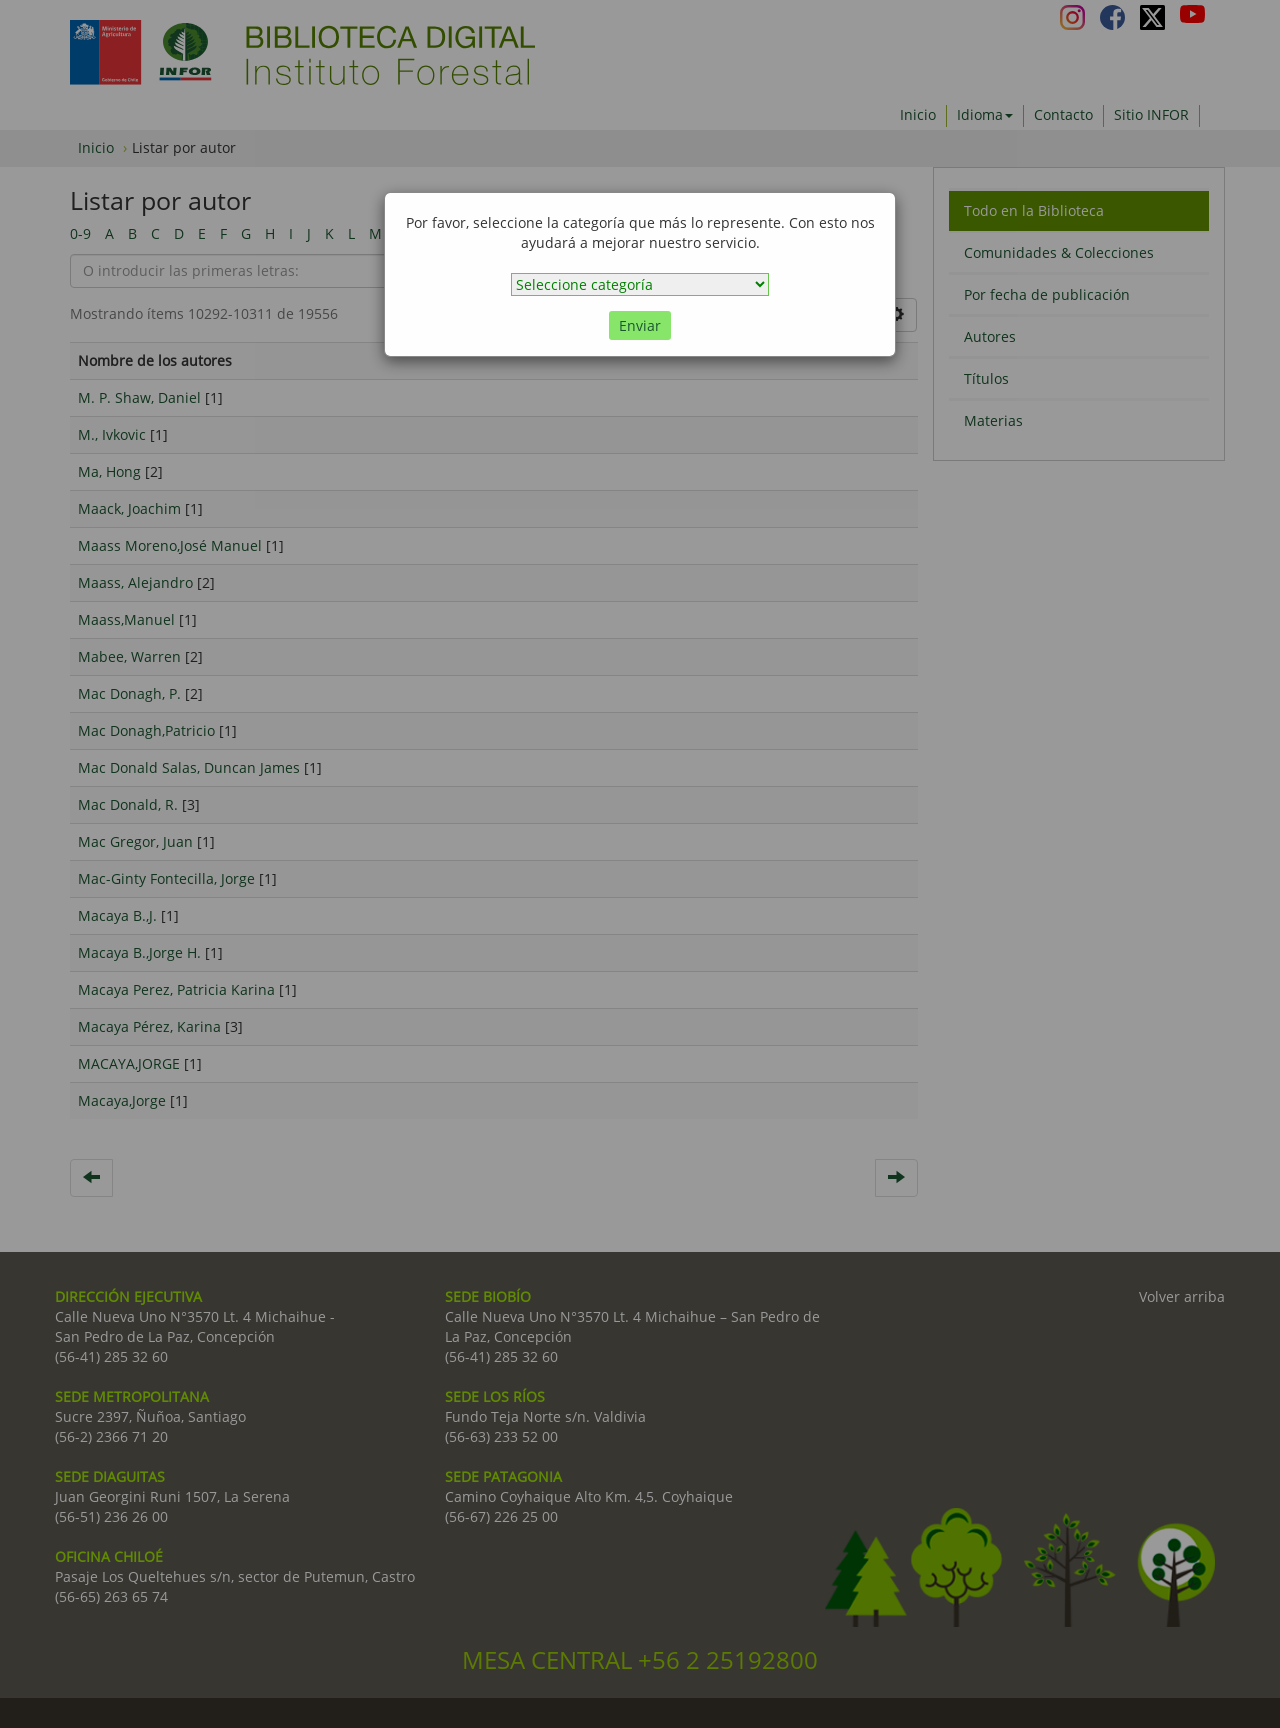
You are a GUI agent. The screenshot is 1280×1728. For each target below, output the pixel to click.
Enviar (640, 325)
